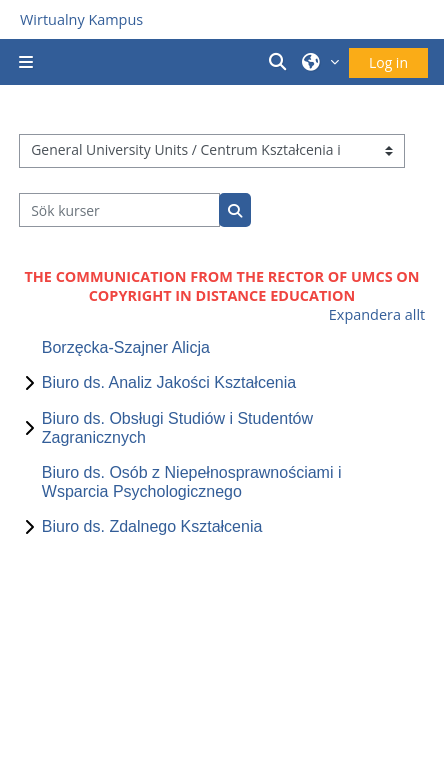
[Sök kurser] (119, 210)
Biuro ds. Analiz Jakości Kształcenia (169, 382)
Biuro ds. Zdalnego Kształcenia (152, 526)
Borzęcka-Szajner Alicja (126, 347)
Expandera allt (377, 314)
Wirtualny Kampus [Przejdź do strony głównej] (81, 19)
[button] (281, 62)
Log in (388, 62)
